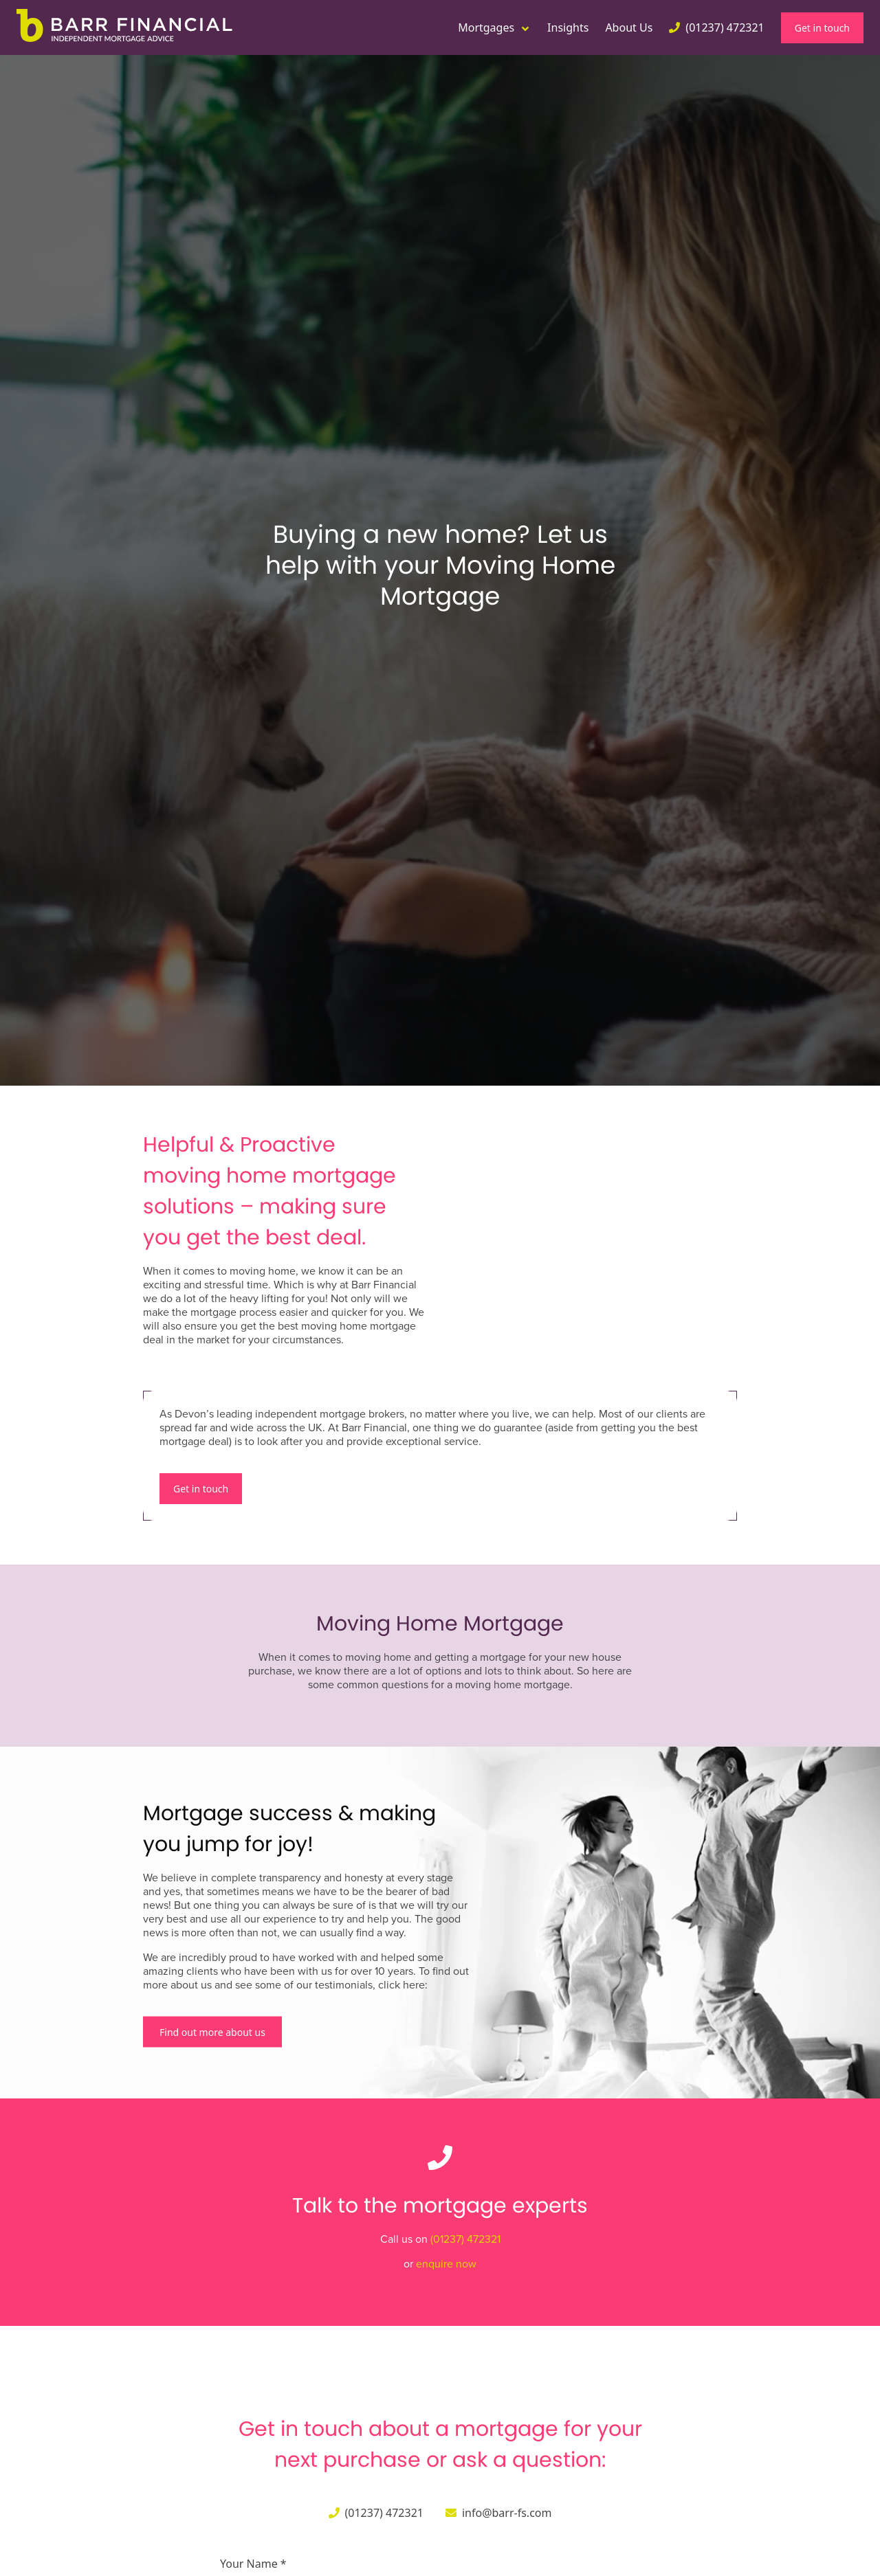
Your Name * (253, 2563)
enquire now (446, 2264)
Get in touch (822, 27)
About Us (628, 27)
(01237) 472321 (465, 2239)
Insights (567, 27)
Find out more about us (212, 2031)
